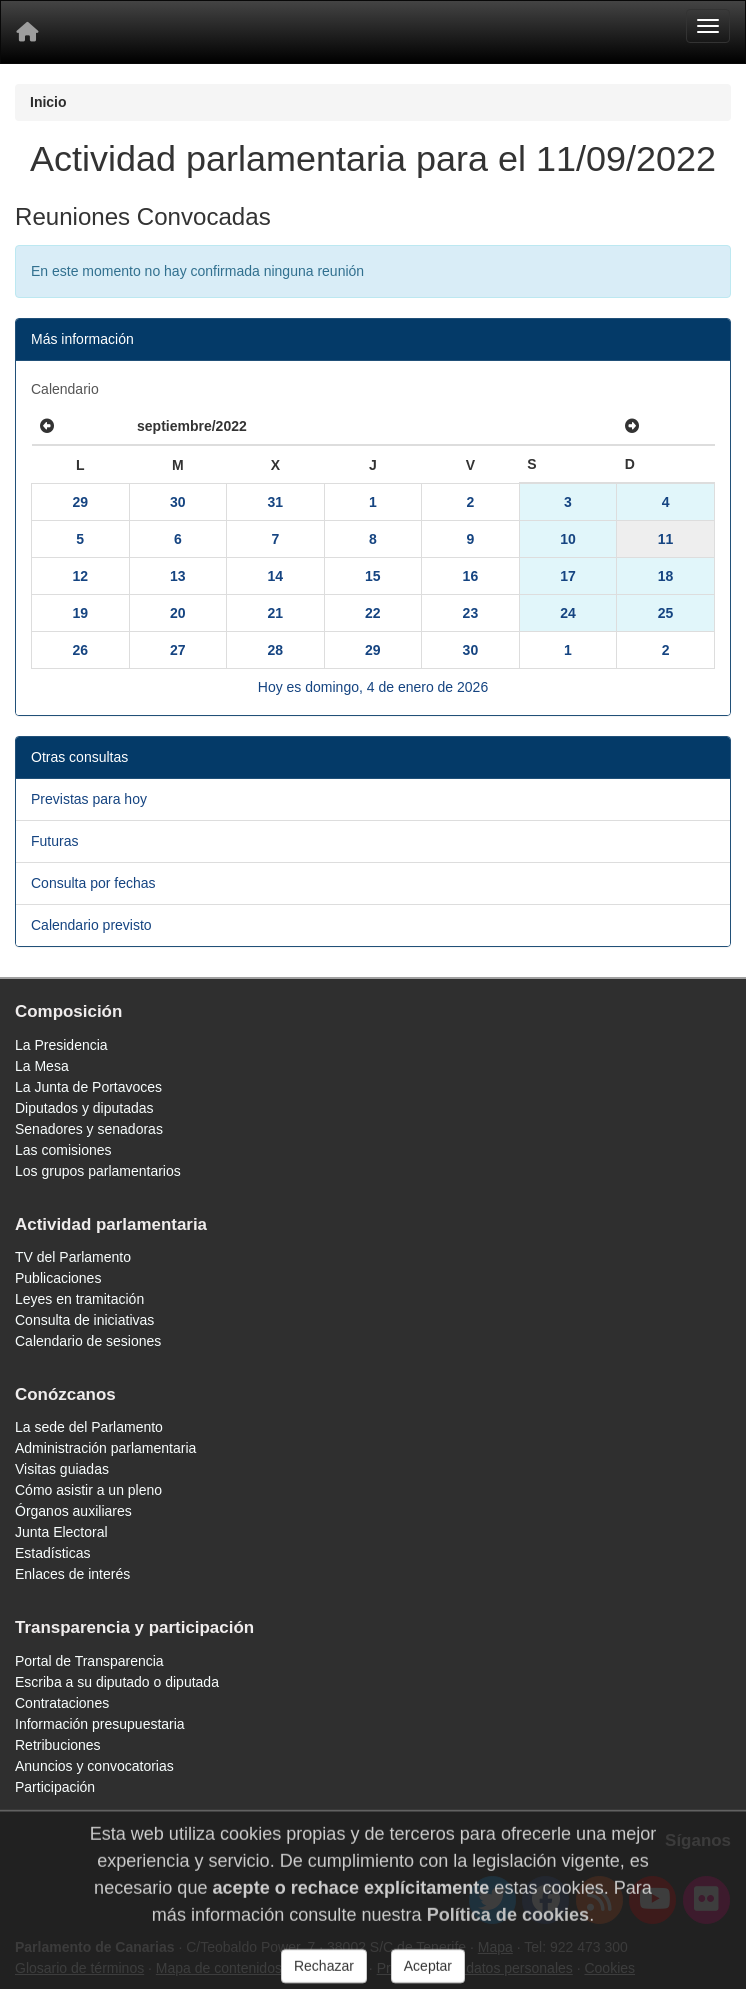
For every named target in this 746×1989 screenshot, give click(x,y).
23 (471, 613)
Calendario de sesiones (88, 1341)
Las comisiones (63, 1150)
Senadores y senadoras (89, 1129)
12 (80, 576)
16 (471, 576)
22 (373, 613)
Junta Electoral (61, 1532)
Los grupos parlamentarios (98, 1171)
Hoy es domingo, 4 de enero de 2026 (373, 687)
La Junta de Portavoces (88, 1087)
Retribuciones (58, 1745)
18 (666, 576)
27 (178, 650)
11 (666, 539)
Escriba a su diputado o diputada (117, 1682)
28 (276, 650)
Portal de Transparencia (89, 1661)
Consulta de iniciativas (84, 1320)
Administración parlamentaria (105, 1448)
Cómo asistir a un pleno (88, 1490)
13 (178, 576)
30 (178, 502)
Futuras (54, 841)
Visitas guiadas (62, 1469)
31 (276, 502)
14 (276, 576)
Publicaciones (58, 1278)
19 (80, 613)
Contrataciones (62, 1703)
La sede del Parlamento (89, 1427)
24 (568, 613)
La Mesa (42, 1066)
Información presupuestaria (100, 1724)
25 (666, 613)
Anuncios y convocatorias (94, 1766)
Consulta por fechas (93, 883)
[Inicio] (27, 32)
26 (80, 650)
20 (178, 613)
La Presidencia (61, 1045)
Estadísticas (52, 1553)
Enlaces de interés (72, 1574)
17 (568, 576)
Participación (55, 1787)
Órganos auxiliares (73, 1511)
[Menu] (708, 26)
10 (568, 539)
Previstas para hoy (89, 799)
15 (373, 576)
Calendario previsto (91, 925)
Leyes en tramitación (79, 1299)
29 (80, 502)
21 (276, 613)
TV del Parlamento (73, 1257)
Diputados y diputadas (84, 1108)
